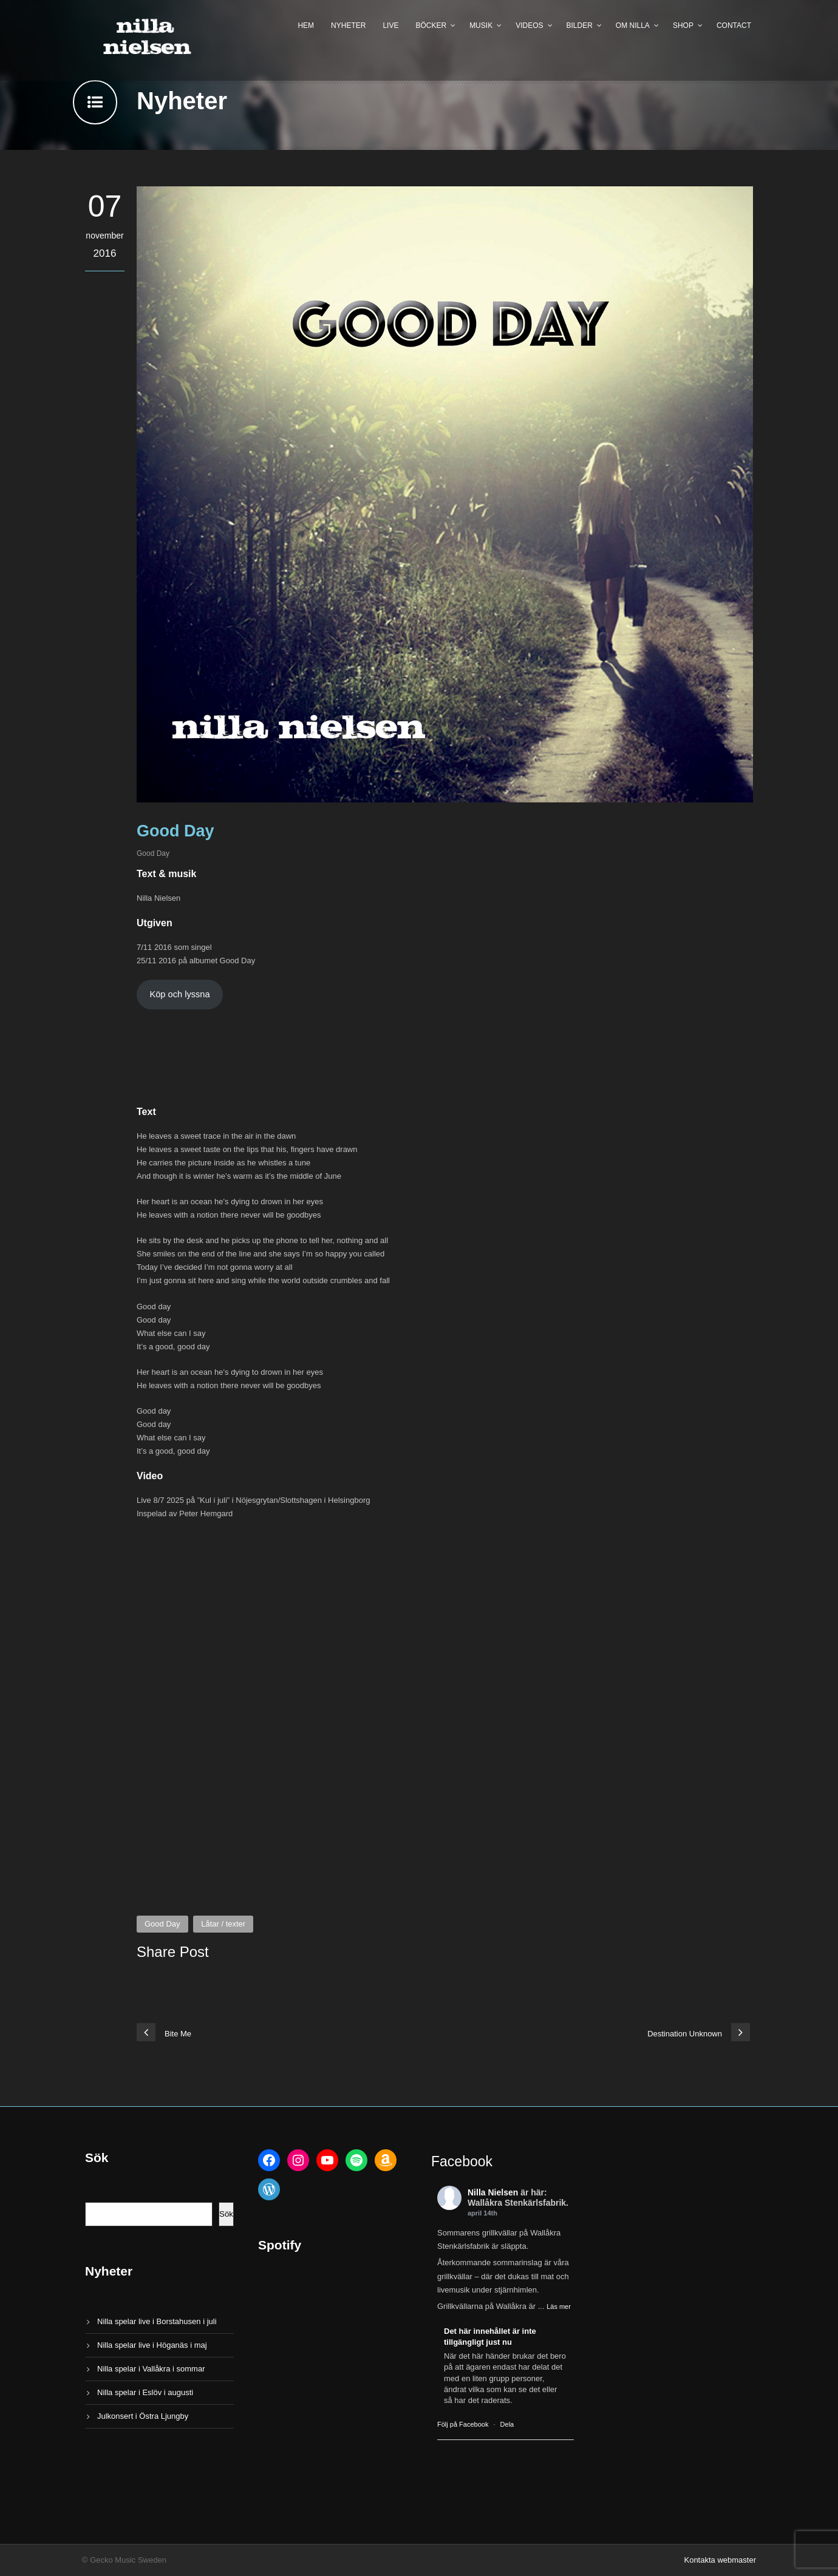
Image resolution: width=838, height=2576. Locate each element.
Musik (480, 25)
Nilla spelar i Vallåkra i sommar (151, 2368)
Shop (683, 25)
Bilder (580, 25)
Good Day (153, 853)
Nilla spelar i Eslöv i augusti (145, 2392)
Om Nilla (633, 25)
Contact (734, 25)
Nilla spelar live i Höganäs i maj (152, 2345)
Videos (529, 25)
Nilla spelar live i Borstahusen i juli (157, 2321)
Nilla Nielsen (493, 2192)
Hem (306, 25)
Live (390, 25)
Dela (507, 2424)
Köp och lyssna (179, 994)
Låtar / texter (223, 1923)
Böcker (430, 25)
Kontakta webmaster (720, 2559)
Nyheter (348, 25)
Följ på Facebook (462, 2424)
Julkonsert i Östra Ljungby (142, 2416)
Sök (226, 2213)
